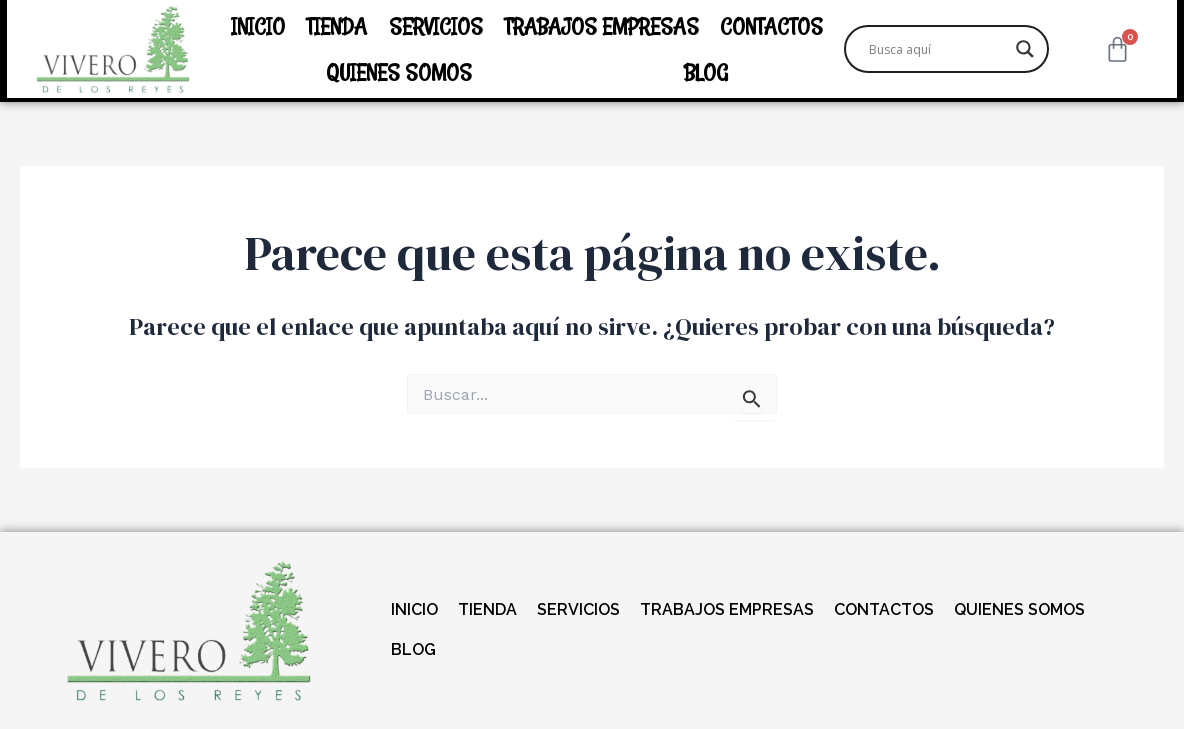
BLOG (706, 72)
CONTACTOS (771, 26)
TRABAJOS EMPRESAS (601, 26)
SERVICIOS (436, 26)
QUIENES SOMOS (399, 72)
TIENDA (336, 26)
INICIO (258, 26)
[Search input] (937, 49)
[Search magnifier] (1025, 49)
